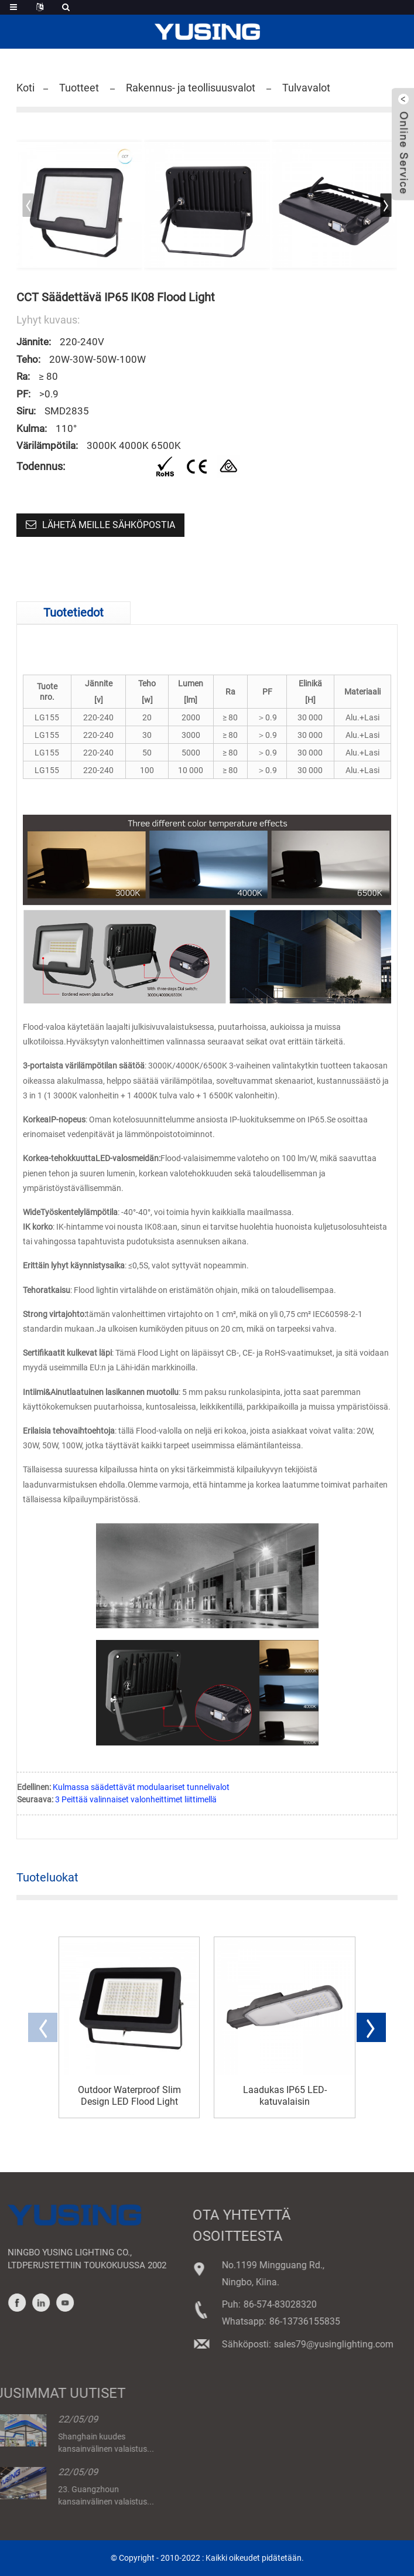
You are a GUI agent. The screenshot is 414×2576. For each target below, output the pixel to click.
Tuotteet (79, 87)
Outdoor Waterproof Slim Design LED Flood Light (129, 2095)
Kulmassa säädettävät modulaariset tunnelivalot (141, 1787)
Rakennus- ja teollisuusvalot (190, 87)
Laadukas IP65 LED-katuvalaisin (285, 2095)
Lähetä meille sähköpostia (108, 524)
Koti (25, 87)
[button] (386, 205)
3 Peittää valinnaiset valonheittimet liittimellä (136, 1799)
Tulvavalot (306, 87)
